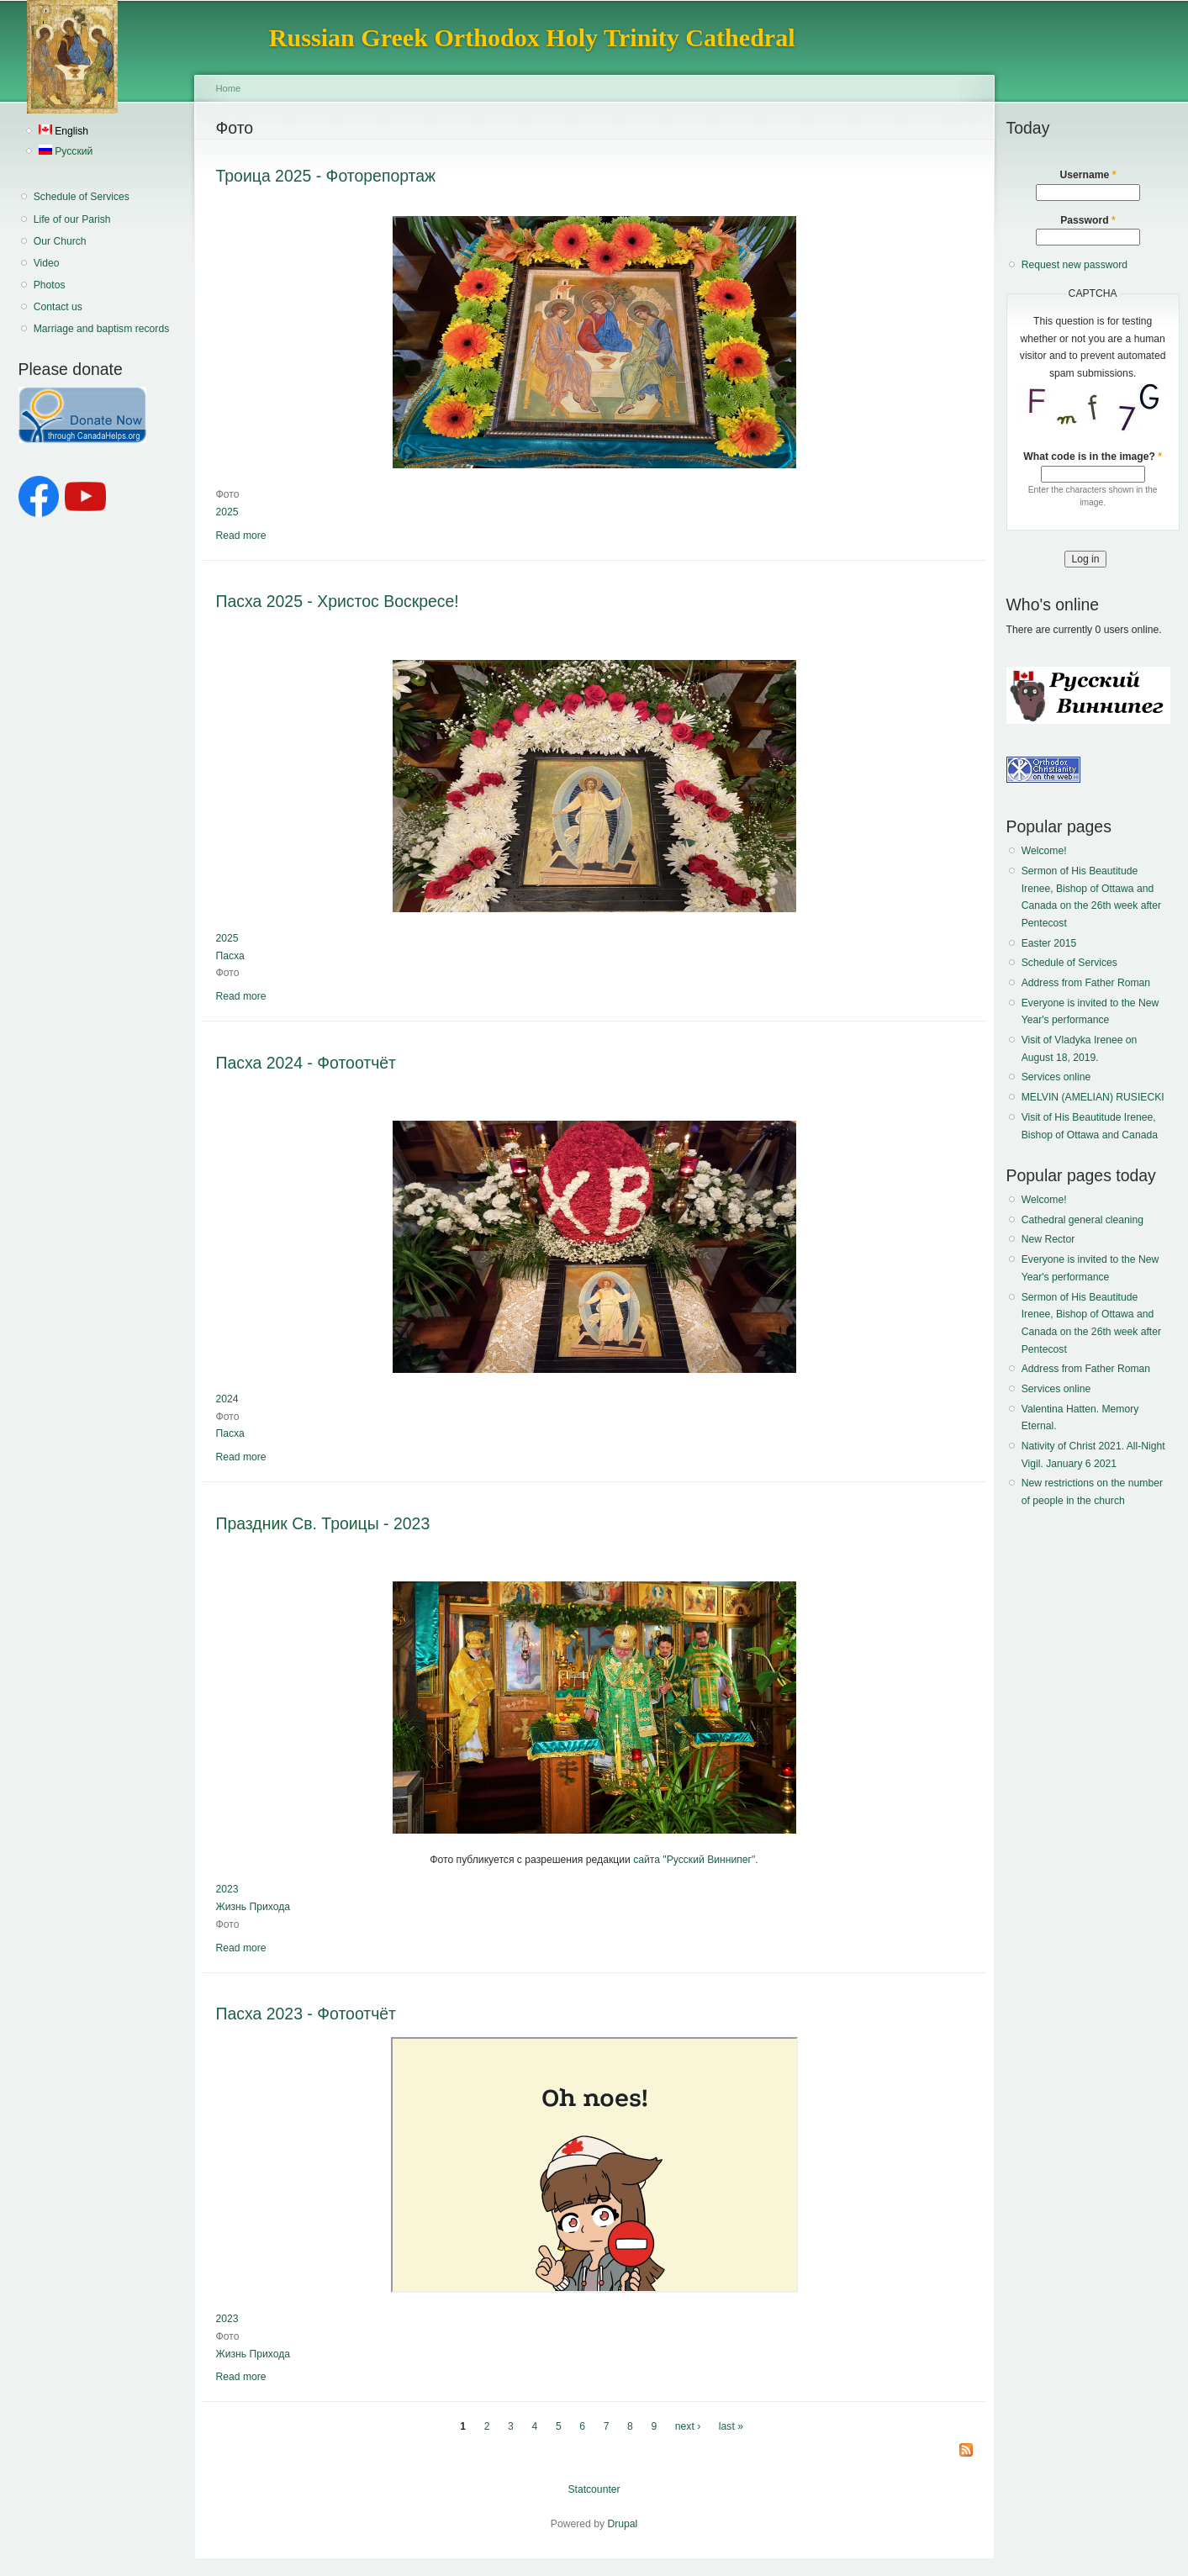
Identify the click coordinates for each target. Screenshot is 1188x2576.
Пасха (230, 956)
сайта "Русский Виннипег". (695, 1860)
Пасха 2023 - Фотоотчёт (306, 2013)
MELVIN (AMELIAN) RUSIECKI (1093, 1097)
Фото (228, 494)
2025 (227, 512)
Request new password (1074, 265)
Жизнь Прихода (253, 1907)
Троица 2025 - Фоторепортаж (326, 175)
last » (731, 2426)
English (63, 131)
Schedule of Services (81, 197)
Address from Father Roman (1086, 983)
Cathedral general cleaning (1082, 1220)
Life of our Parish (72, 219)
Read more (241, 535)
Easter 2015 (1049, 943)
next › (687, 2426)
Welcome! (1044, 851)
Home (228, 88)
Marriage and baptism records (101, 329)
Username (1088, 175)
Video (47, 263)
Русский (65, 151)
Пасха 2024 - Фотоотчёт (306, 1062)
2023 (227, 1889)
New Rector (1048, 1239)
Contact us (58, 307)
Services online (1056, 1077)
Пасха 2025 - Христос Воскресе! (337, 601)
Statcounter (594, 2489)
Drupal (622, 2524)
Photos (50, 285)
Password (1088, 220)
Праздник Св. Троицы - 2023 (323, 1523)
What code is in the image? (1092, 456)
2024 (227, 1399)
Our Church (60, 241)
